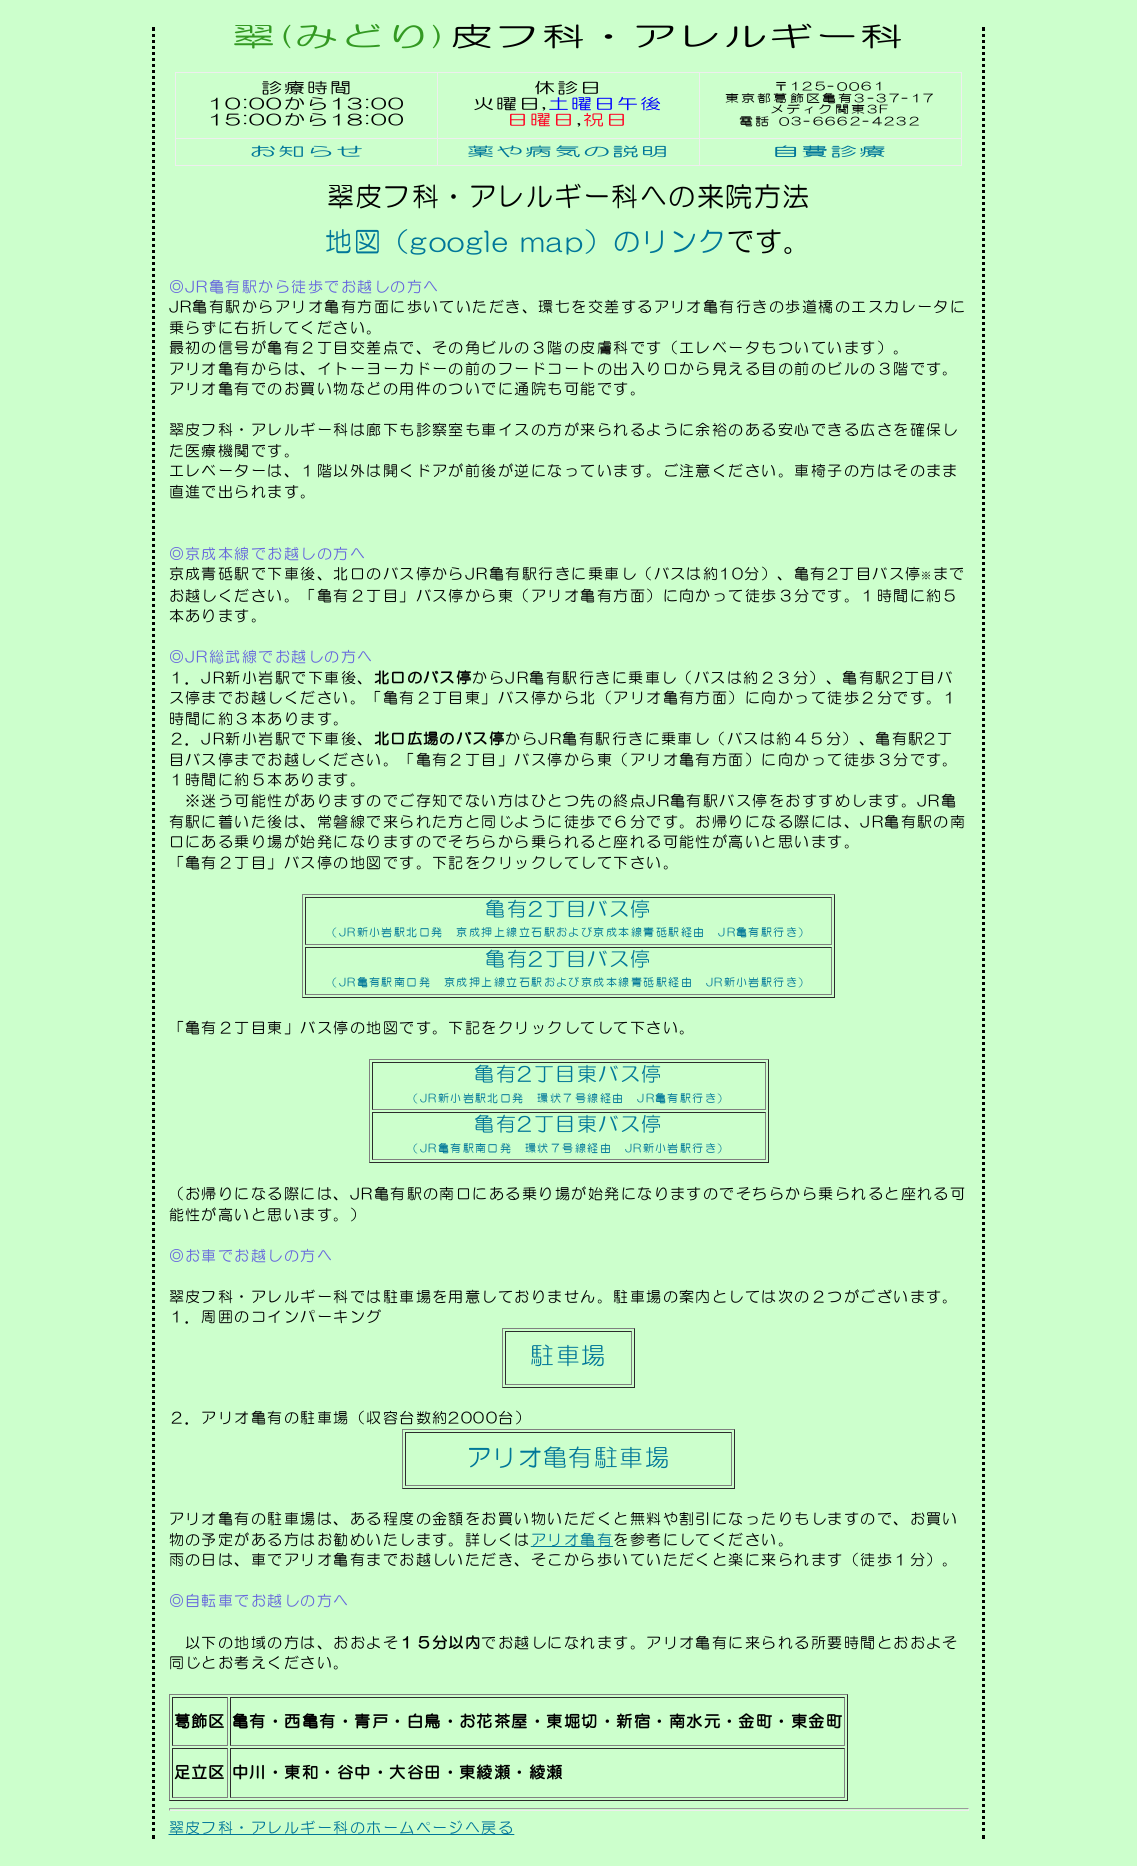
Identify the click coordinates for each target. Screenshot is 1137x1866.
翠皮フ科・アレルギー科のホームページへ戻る (342, 1827)
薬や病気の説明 (568, 151)
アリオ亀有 (572, 1539)
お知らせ (307, 151)
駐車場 (568, 1355)
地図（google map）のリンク (525, 241)
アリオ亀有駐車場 (569, 1457)
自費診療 (831, 151)
